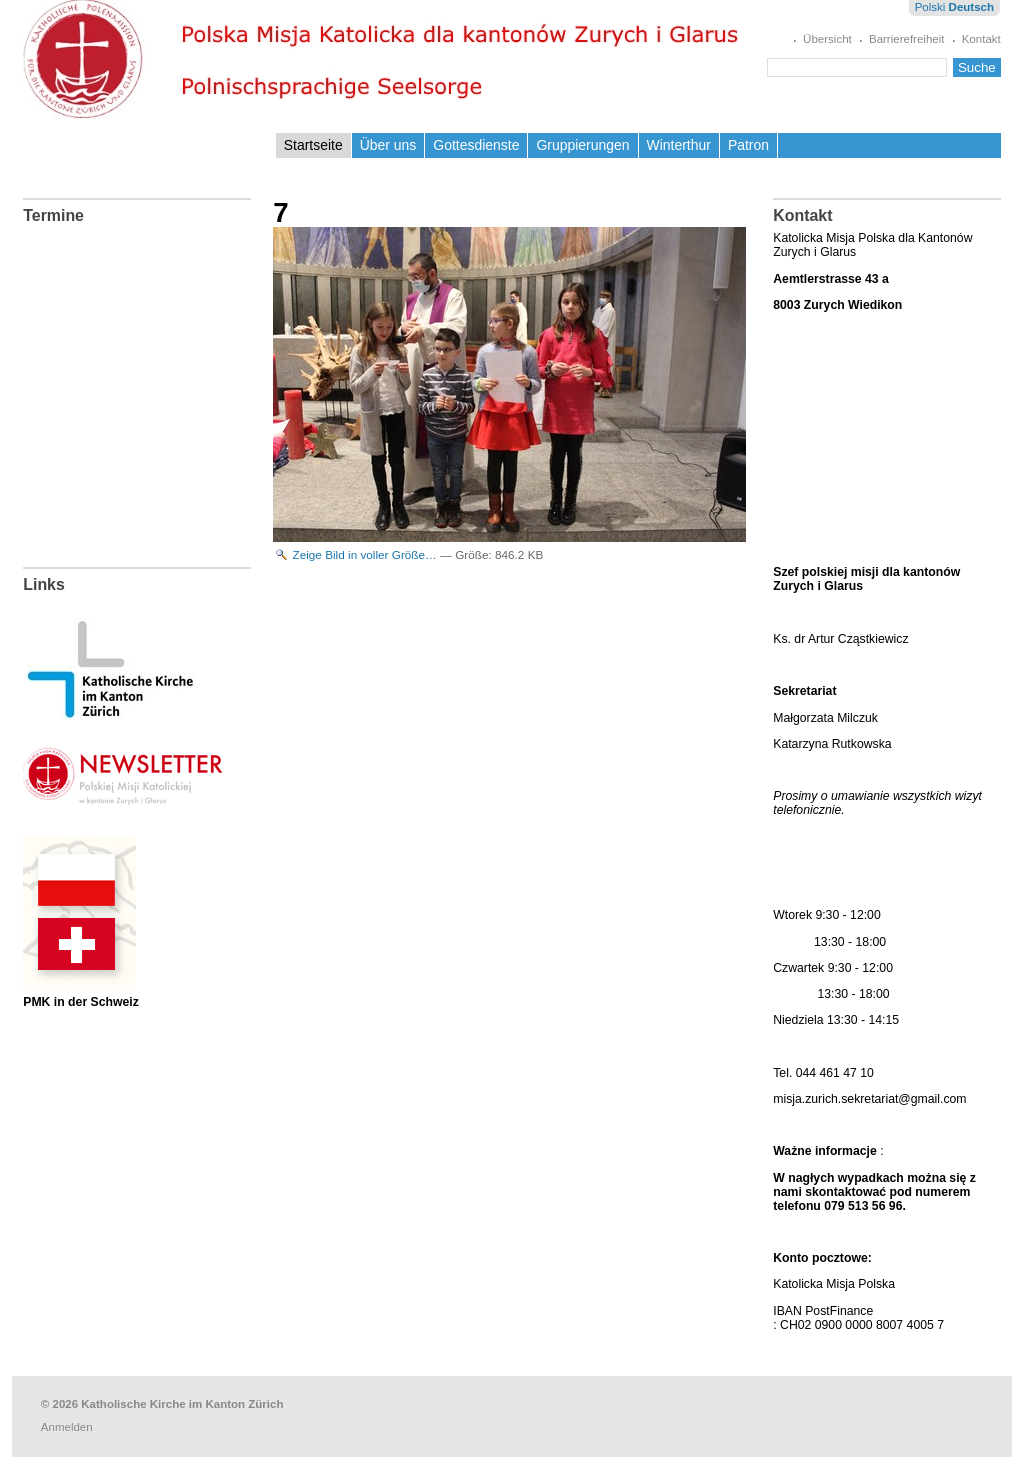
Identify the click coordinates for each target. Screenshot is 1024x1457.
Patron (748, 145)
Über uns (388, 145)
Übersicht (827, 39)
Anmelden (67, 1427)
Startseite (313, 145)
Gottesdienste (476, 145)
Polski (930, 7)
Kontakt (981, 39)
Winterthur (679, 145)
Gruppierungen (582, 145)
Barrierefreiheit (907, 39)
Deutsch (971, 7)
